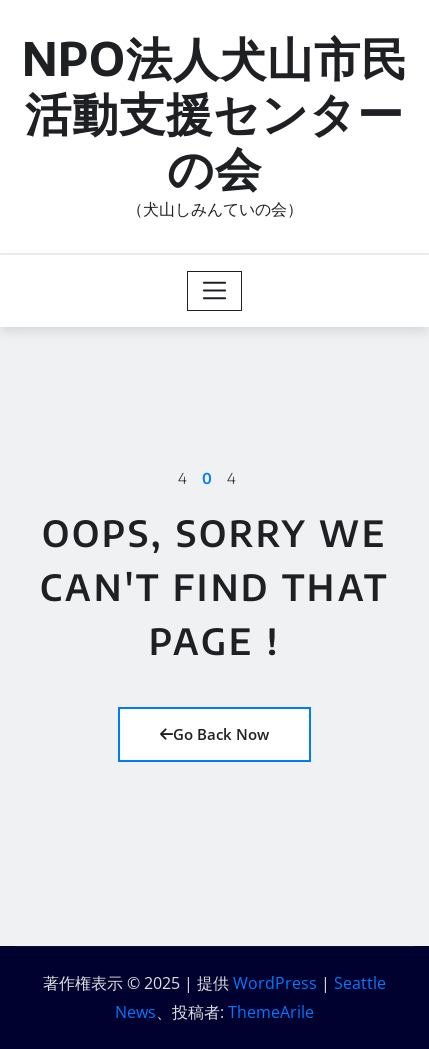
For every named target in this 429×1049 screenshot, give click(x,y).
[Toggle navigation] (214, 291)
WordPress (275, 983)
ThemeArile (271, 1012)
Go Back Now (214, 734)
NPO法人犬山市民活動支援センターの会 (215, 112)
